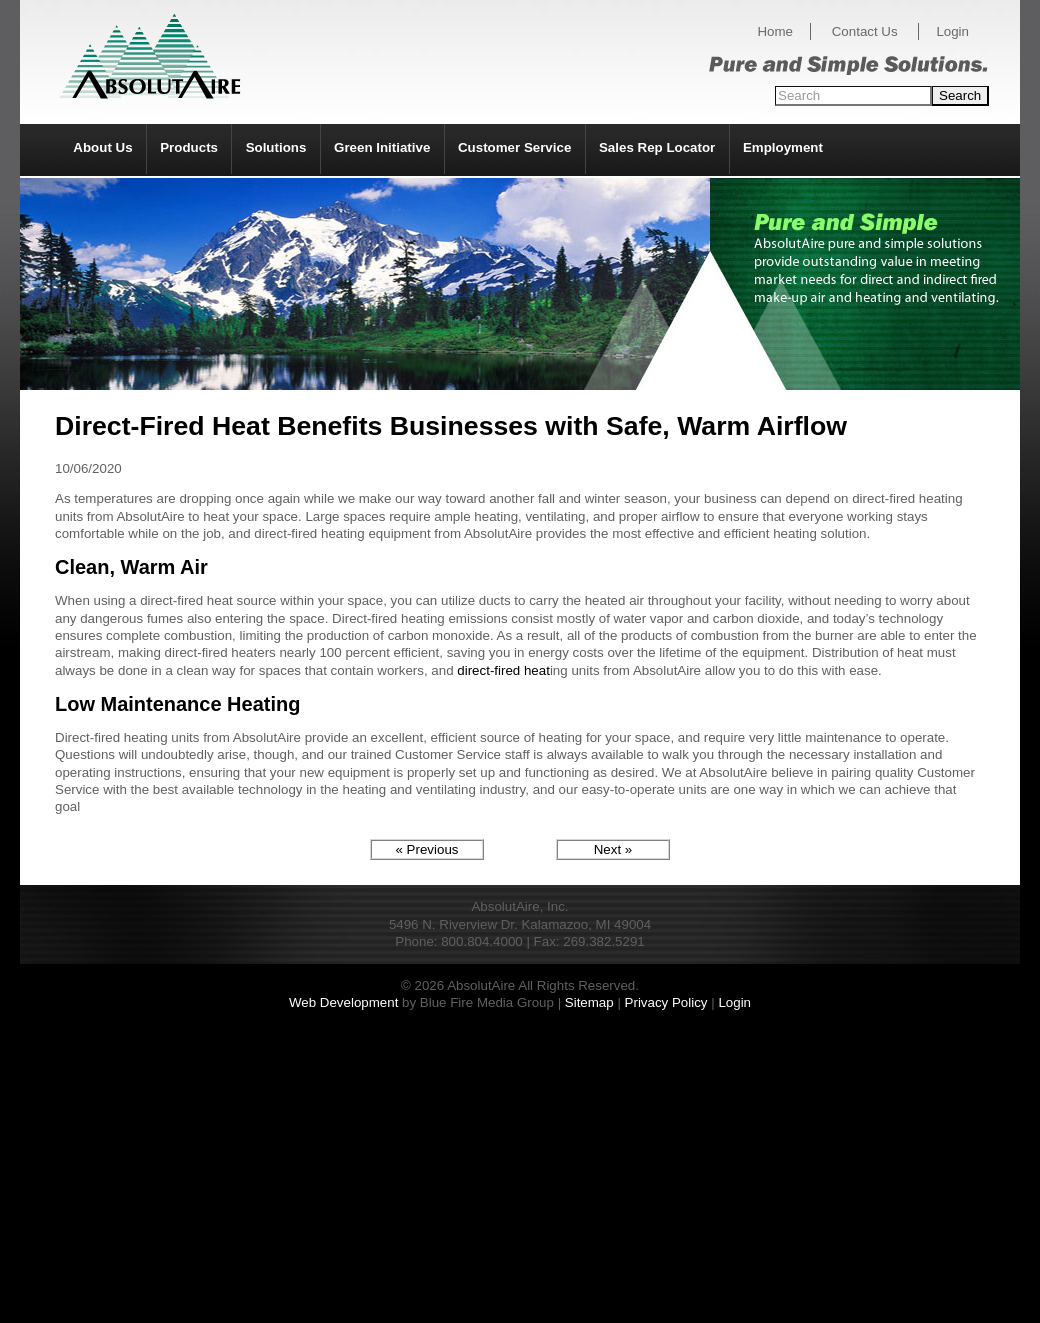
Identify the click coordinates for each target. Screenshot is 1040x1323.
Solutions (276, 147)
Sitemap (589, 1002)
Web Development (343, 1002)
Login (952, 31)
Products (189, 147)
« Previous (427, 849)
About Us (102, 147)
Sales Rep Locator (657, 147)
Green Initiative (382, 147)
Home (775, 31)
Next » (613, 849)
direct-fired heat (503, 670)
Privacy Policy (666, 1002)
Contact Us (865, 31)
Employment (783, 147)
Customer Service (514, 147)
